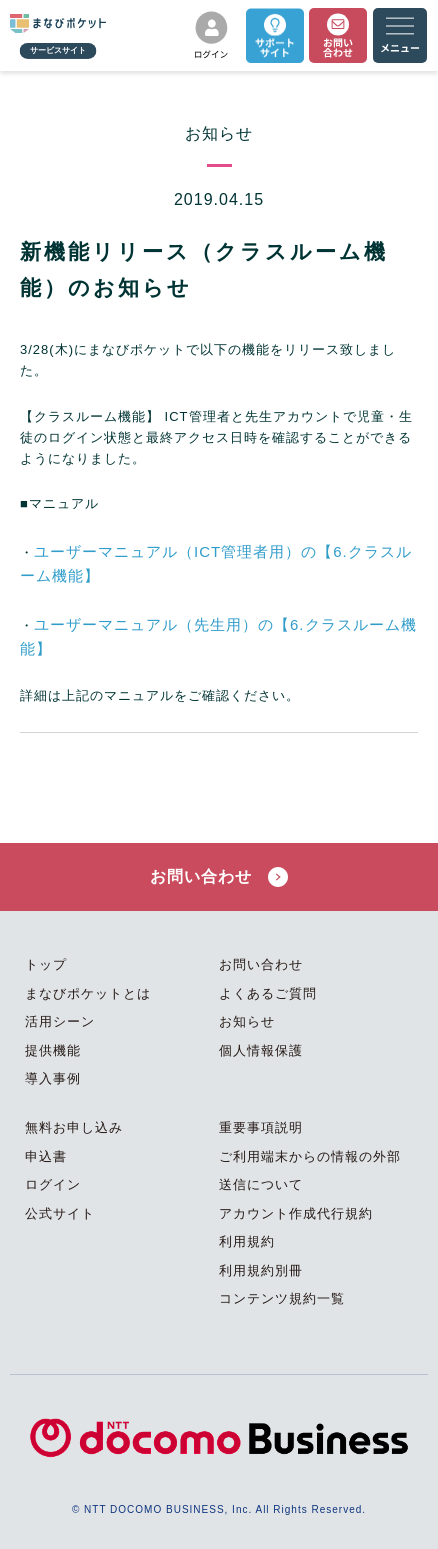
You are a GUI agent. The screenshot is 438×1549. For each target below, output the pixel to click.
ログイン (53, 1184)
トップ (46, 964)
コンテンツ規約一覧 (282, 1298)
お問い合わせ (218, 877)
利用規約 (247, 1241)
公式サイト (60, 1213)
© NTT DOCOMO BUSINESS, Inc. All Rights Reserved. (219, 1509)
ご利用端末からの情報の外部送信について (310, 1171)
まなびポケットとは (88, 993)
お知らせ (247, 1021)
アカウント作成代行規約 (296, 1213)
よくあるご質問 (268, 993)
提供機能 (53, 1050)
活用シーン (60, 1021)
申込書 (46, 1156)
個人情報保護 (261, 1050)
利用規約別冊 (261, 1270)
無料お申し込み (74, 1127)
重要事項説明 (261, 1127)
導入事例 (53, 1078)
